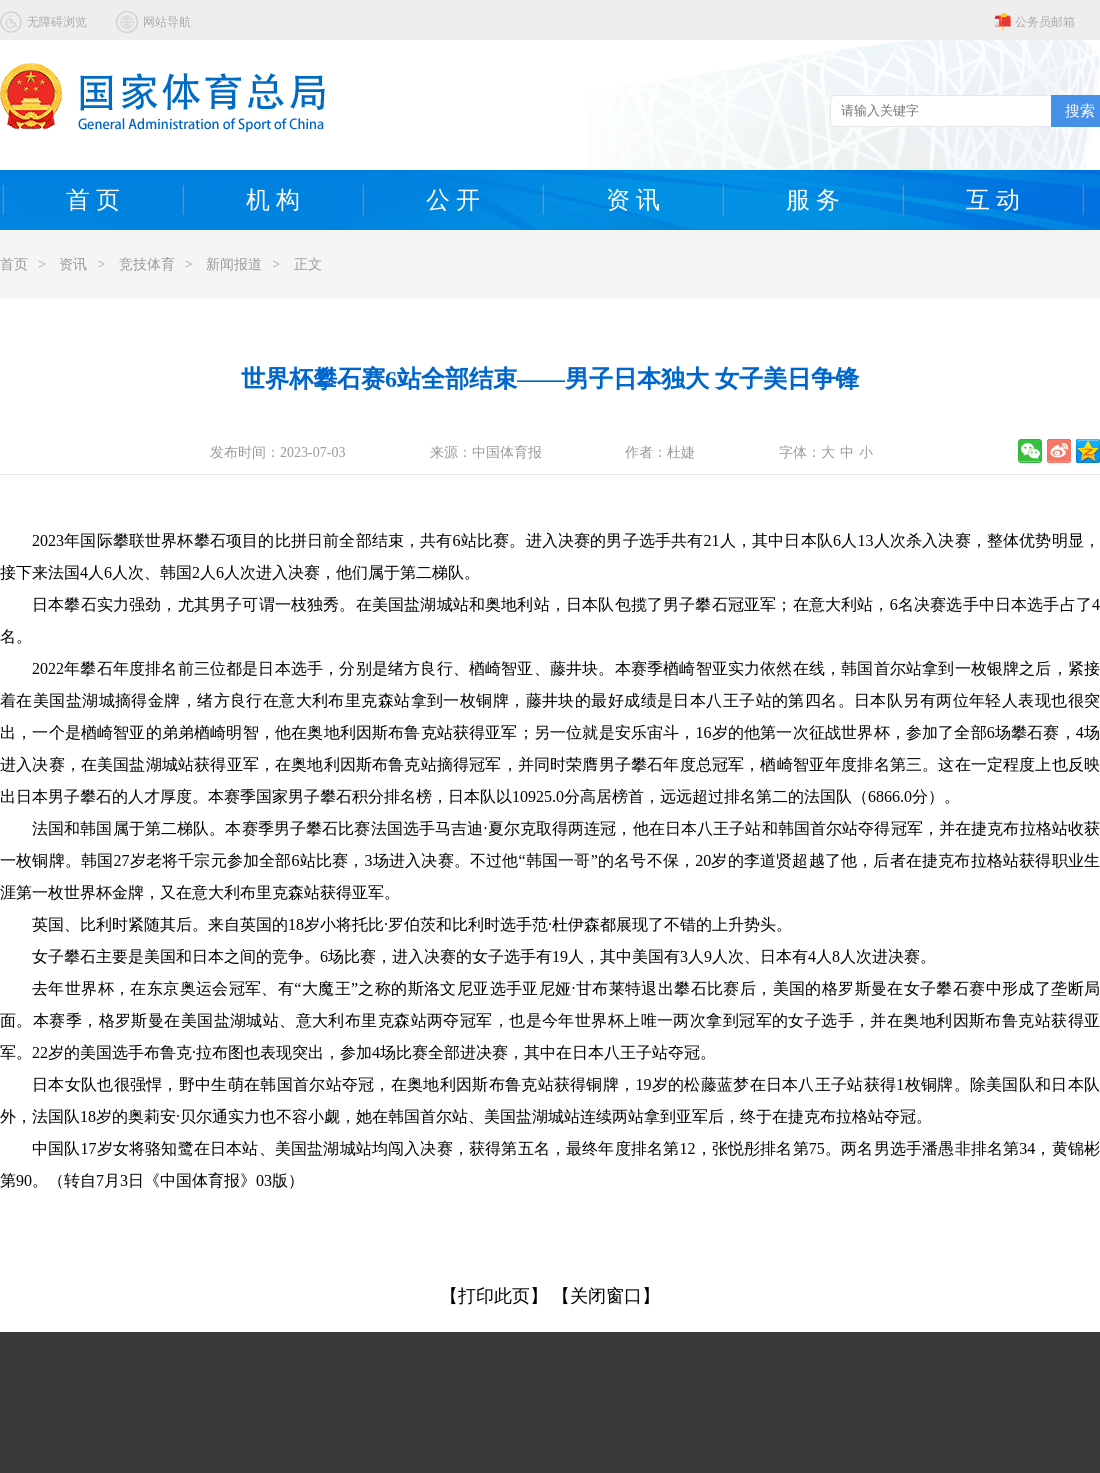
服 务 (813, 200)
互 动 (993, 200)
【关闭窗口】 (606, 1296)
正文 (308, 264)
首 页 (93, 200)
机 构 (273, 200)
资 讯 (633, 200)
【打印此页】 (494, 1296)
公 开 (453, 200)
